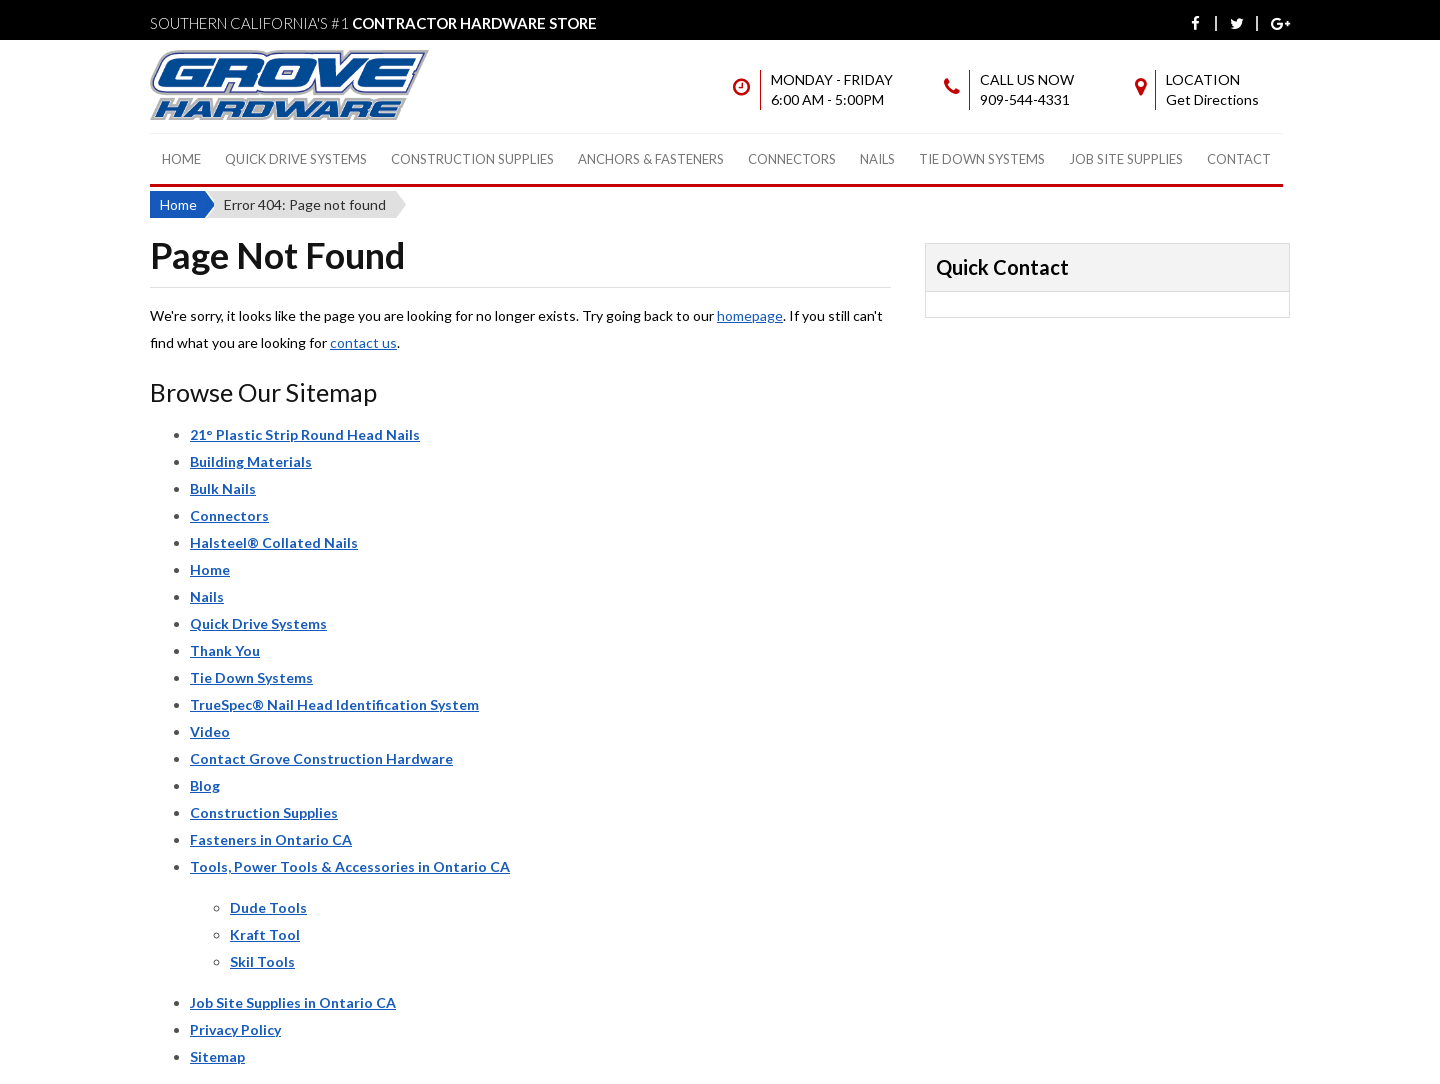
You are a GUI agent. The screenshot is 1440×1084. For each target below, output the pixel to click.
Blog (205, 785)
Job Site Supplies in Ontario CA (293, 1002)
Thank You (225, 650)
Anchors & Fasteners (651, 159)
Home (181, 159)
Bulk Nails (223, 488)
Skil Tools (262, 961)
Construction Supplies (472, 159)
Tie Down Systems (982, 159)
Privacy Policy (235, 1029)
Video (210, 731)
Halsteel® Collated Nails (274, 542)
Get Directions (1212, 99)
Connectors (792, 159)
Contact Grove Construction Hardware (321, 758)
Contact (1239, 159)
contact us (363, 342)
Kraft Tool (265, 934)
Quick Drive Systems (296, 159)
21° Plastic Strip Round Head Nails (305, 434)
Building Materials (251, 461)
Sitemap (217, 1056)
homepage (750, 315)
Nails (877, 159)
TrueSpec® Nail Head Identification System (334, 704)
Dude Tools (268, 907)
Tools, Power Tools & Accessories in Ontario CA (350, 866)
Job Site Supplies (1126, 159)
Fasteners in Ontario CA (271, 839)
